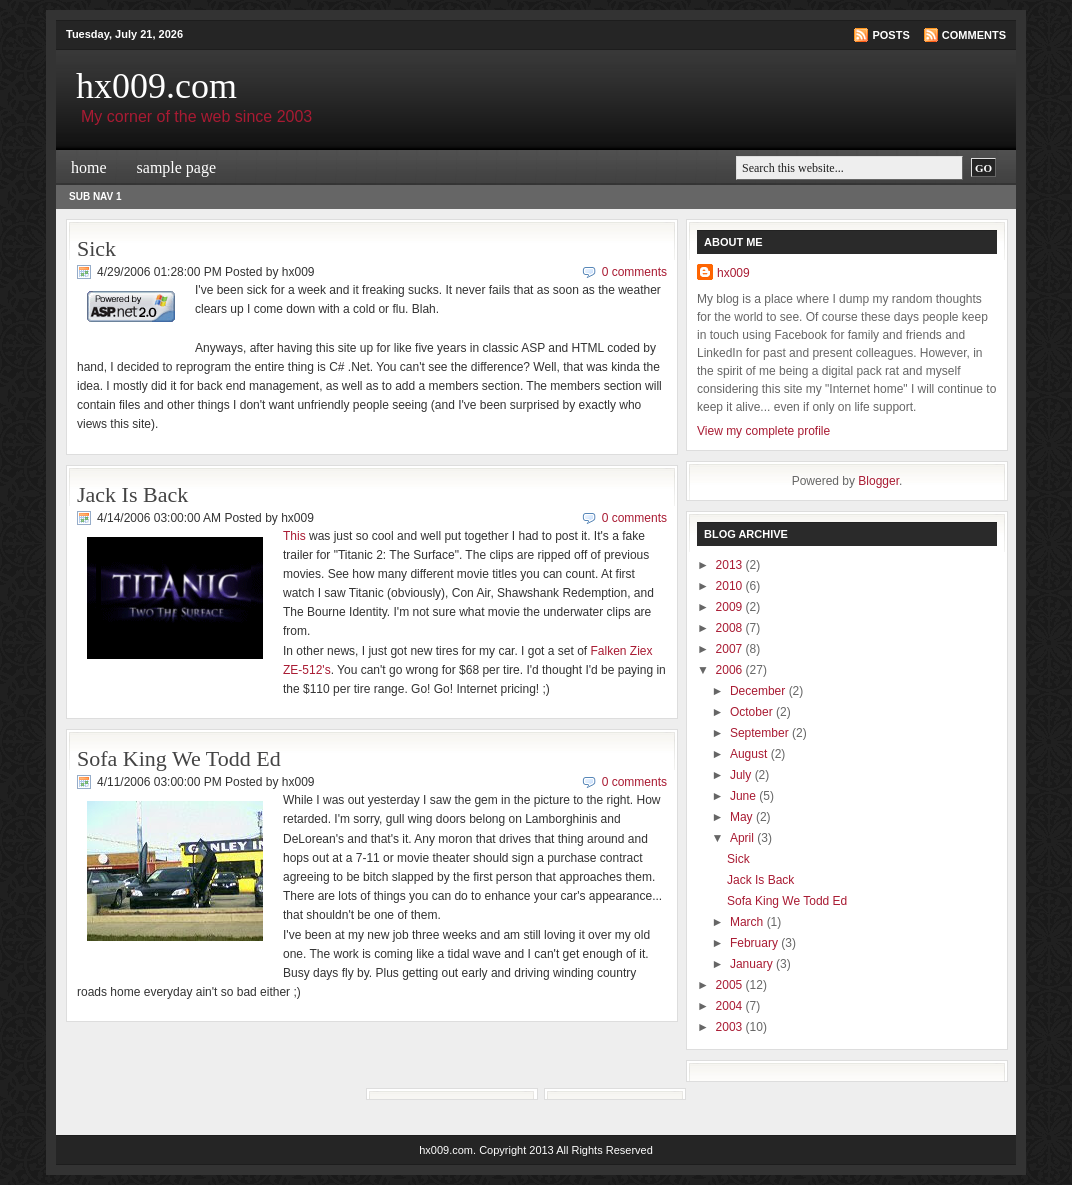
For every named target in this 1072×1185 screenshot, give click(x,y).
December (759, 691)
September (761, 733)
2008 (731, 628)
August (750, 754)
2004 (731, 1006)
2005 (731, 985)
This (294, 536)
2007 (731, 649)
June (744, 796)
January (753, 964)
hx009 (733, 273)
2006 (731, 670)
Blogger (878, 481)
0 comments (634, 272)
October (753, 712)
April (743, 838)
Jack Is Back (132, 494)
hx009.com (156, 86)
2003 (731, 1027)
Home (89, 167)
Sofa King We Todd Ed (179, 758)
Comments (974, 35)
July (742, 775)
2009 (731, 607)
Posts (890, 35)
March (748, 922)
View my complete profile (763, 431)
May (743, 817)
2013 (731, 565)
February (755, 943)
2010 (731, 586)
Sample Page (177, 167)
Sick (96, 248)
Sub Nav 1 (95, 196)
